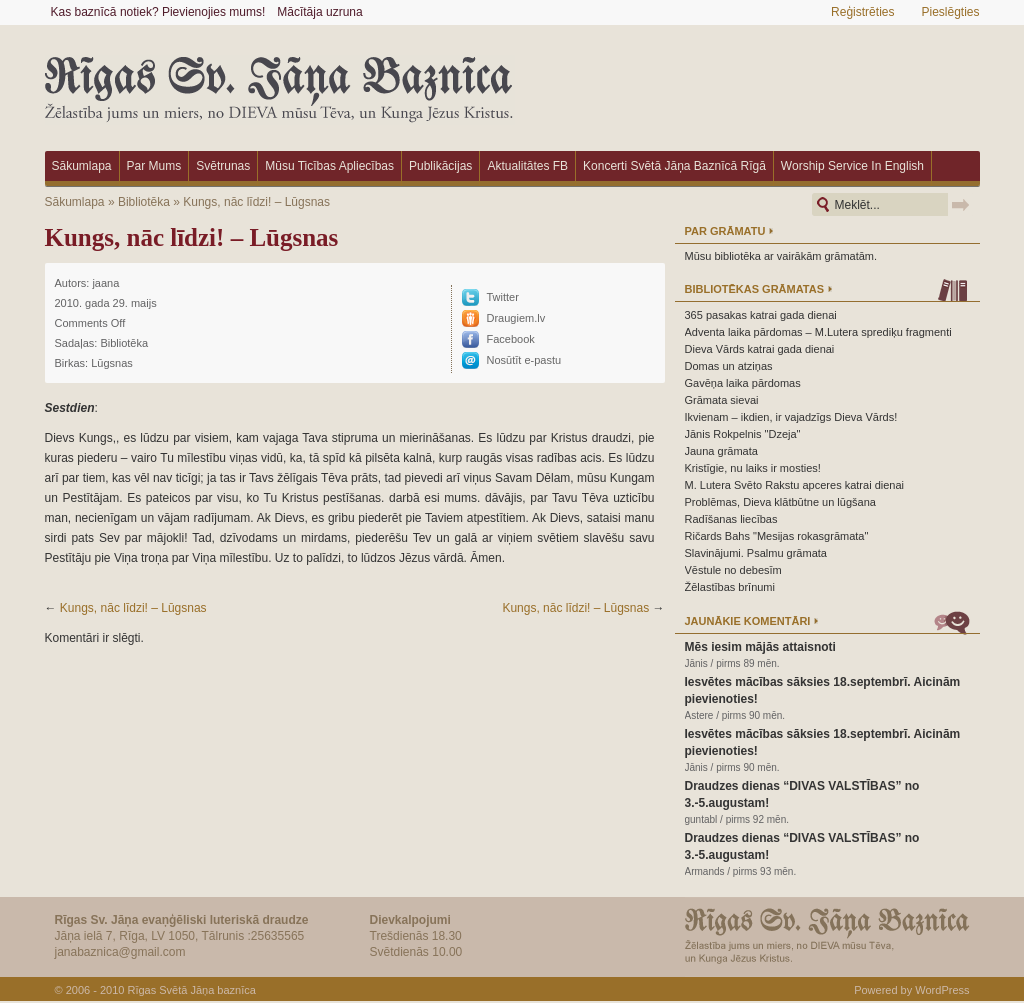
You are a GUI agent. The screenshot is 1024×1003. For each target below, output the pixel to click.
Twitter (503, 297)
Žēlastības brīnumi (730, 587)
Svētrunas (223, 166)
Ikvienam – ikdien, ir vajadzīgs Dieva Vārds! (791, 417)
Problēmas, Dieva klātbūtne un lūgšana (780, 502)
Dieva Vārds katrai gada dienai (760, 349)
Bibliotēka (144, 202)
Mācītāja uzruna (319, 12)
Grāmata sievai (722, 400)
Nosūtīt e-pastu (524, 360)
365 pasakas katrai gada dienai (761, 315)
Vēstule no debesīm (733, 570)
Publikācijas (440, 166)
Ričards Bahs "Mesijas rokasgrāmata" (777, 536)
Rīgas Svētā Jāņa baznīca (191, 990)
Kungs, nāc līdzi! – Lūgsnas (256, 202)
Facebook (511, 339)
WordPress (942, 990)
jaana (105, 283)
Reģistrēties (862, 12)
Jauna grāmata (721, 451)
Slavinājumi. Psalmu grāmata (756, 553)
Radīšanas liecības (731, 519)
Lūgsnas (112, 363)
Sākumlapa (82, 166)
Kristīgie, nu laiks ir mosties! (753, 468)
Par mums (154, 166)
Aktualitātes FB (527, 166)
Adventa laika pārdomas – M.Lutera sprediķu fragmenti (818, 332)
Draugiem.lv (516, 318)
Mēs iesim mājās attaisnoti (760, 647)
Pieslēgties (950, 12)
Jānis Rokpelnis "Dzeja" (743, 434)
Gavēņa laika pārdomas (743, 383)
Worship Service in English (852, 166)
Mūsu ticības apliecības (329, 166)
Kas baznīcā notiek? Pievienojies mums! (158, 12)
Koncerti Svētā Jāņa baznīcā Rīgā (674, 166)
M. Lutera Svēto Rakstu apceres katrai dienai (795, 485)
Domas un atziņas (729, 366)
